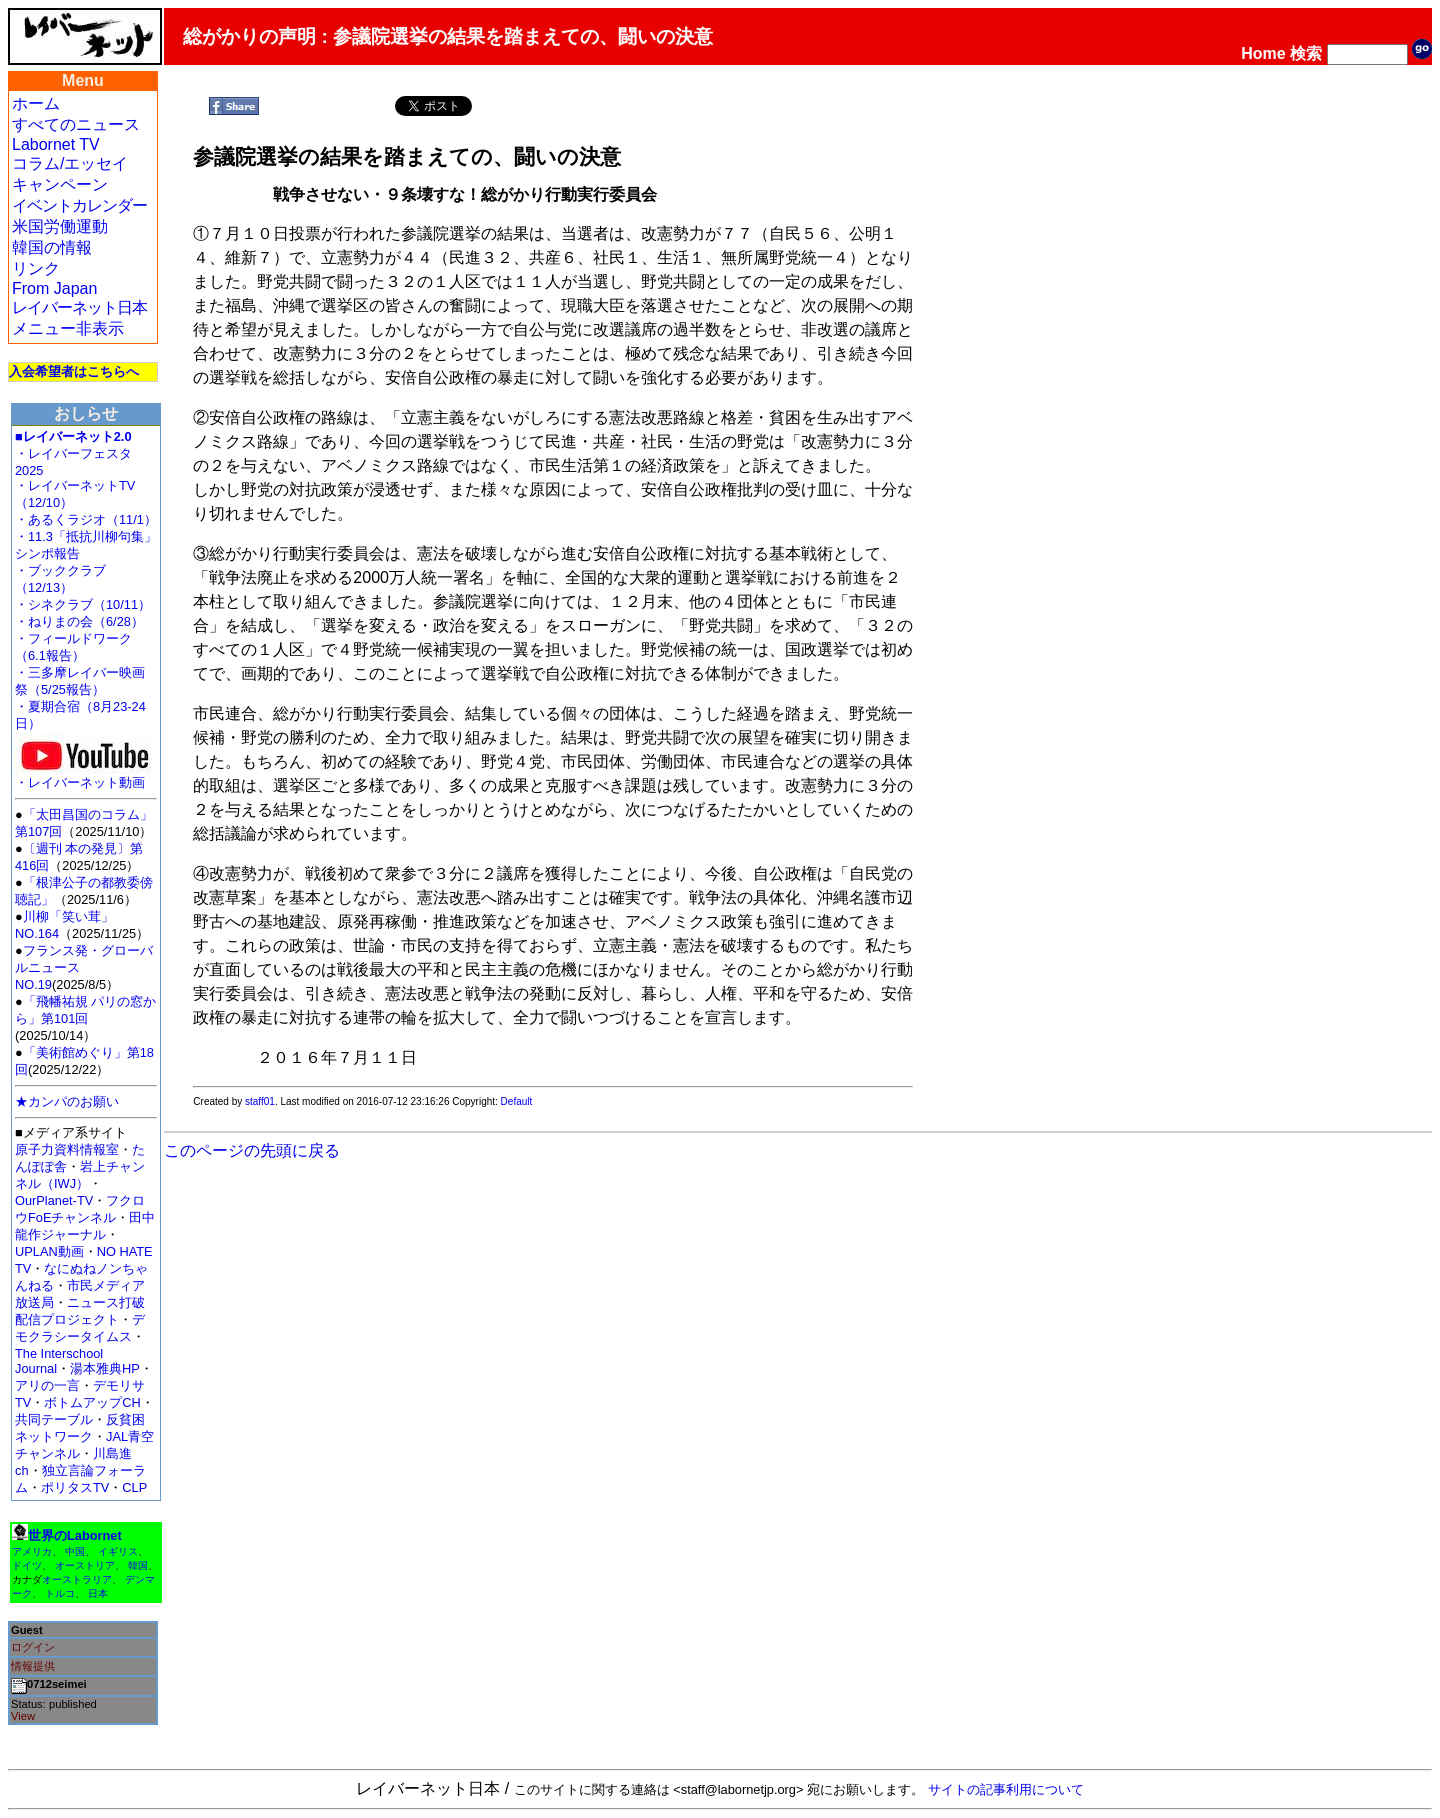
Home (1263, 53)
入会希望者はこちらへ (74, 371)
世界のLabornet (75, 1535)
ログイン (33, 1647)
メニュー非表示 (68, 328)
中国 (75, 1551)
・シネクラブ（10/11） (83, 604)
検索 (1306, 53)
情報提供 (33, 1666)
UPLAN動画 (49, 1251)
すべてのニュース (76, 124)
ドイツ (27, 1565)
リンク (36, 268)
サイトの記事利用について (1006, 1789)
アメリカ (32, 1551)
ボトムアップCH (92, 1402)
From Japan (54, 288)
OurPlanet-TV (54, 1200)
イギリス (118, 1551)
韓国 (138, 1565)
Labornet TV (56, 144)
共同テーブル (54, 1419)
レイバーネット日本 (79, 307)
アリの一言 (47, 1385)
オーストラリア (77, 1579)
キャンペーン (60, 184)
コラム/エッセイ (70, 163)
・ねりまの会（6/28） (79, 621)
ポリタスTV (75, 1487)
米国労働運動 (60, 226)
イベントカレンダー (79, 205)
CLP (134, 1487)
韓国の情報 (52, 247)
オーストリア (85, 1565)
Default (517, 1101)
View (23, 1716)
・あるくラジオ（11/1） (86, 519)
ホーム (36, 103)
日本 (98, 1593)
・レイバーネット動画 (85, 776)
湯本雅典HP (105, 1368)
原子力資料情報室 (67, 1149)
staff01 (260, 1101)
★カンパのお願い (67, 1101)
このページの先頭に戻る (252, 1150)
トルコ (60, 1593)
